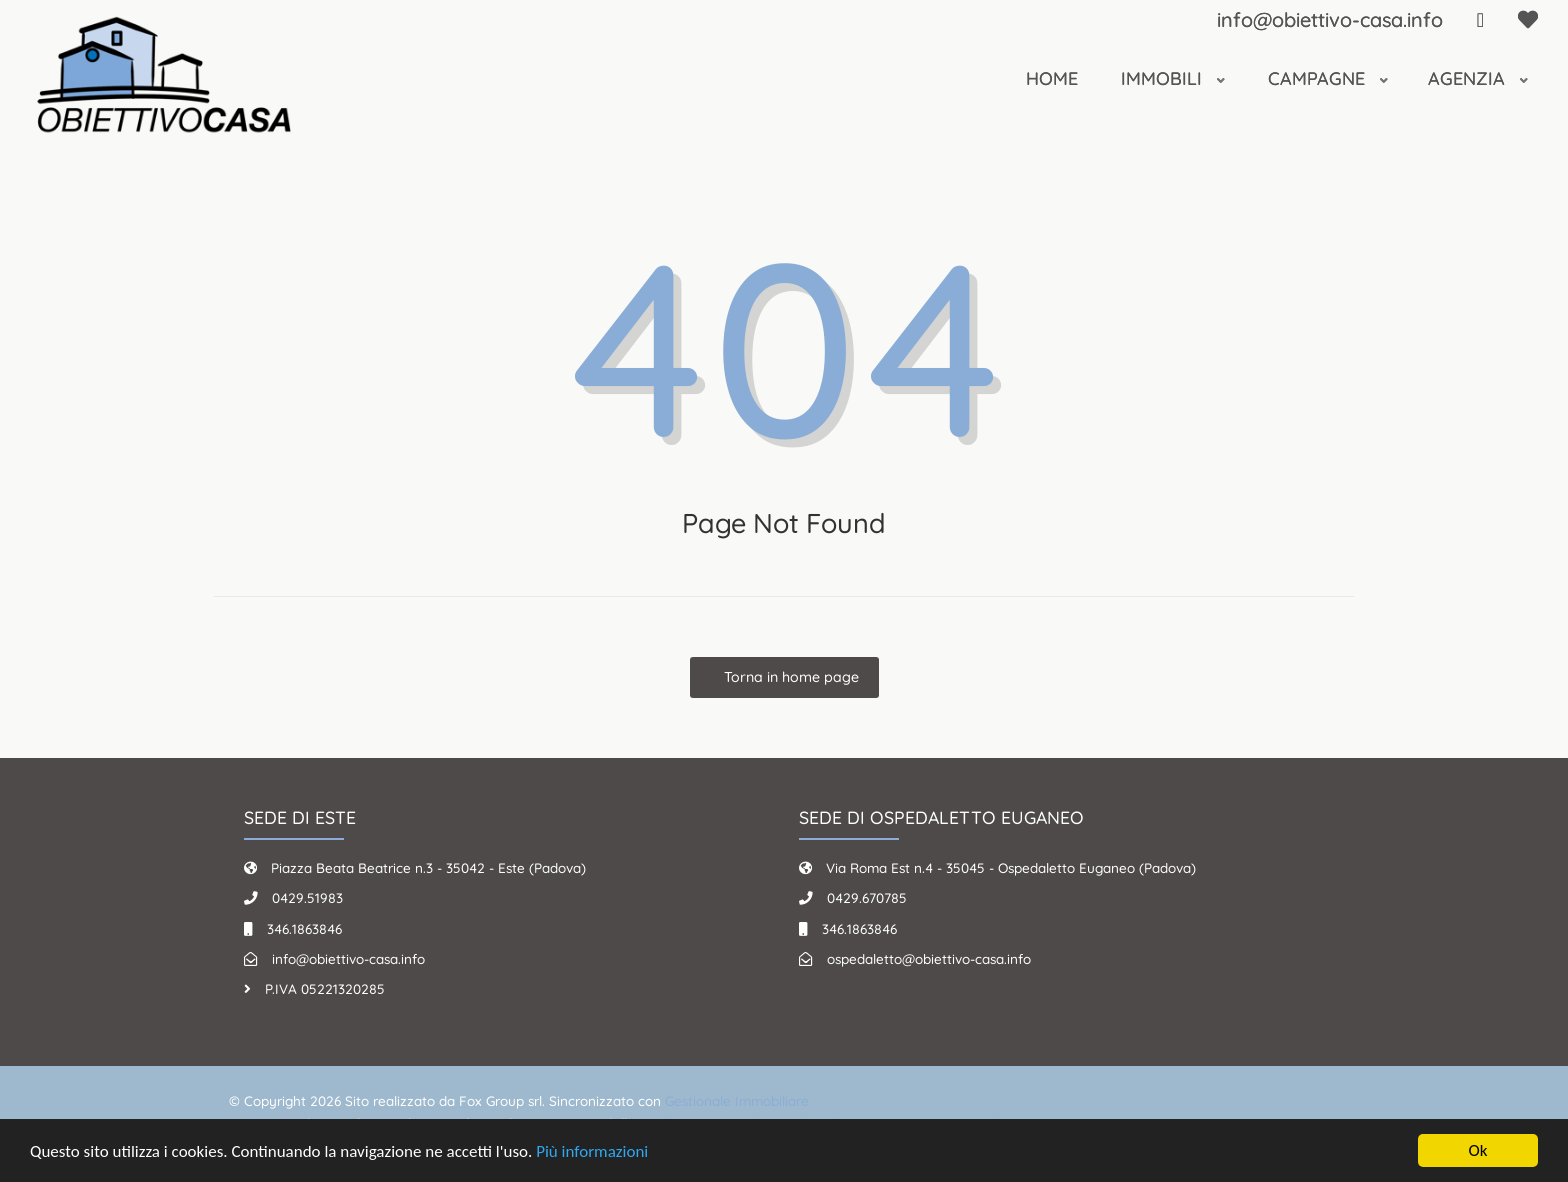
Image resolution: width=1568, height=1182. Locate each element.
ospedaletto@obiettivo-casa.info (929, 958)
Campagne (1319, 78)
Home (1052, 78)
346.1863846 (304, 928)
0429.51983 (307, 897)
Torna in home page (789, 677)
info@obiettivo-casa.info (1330, 19)
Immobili (1164, 78)
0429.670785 (867, 897)
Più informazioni (592, 1151)
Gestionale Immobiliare (737, 1100)
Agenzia (1469, 78)
